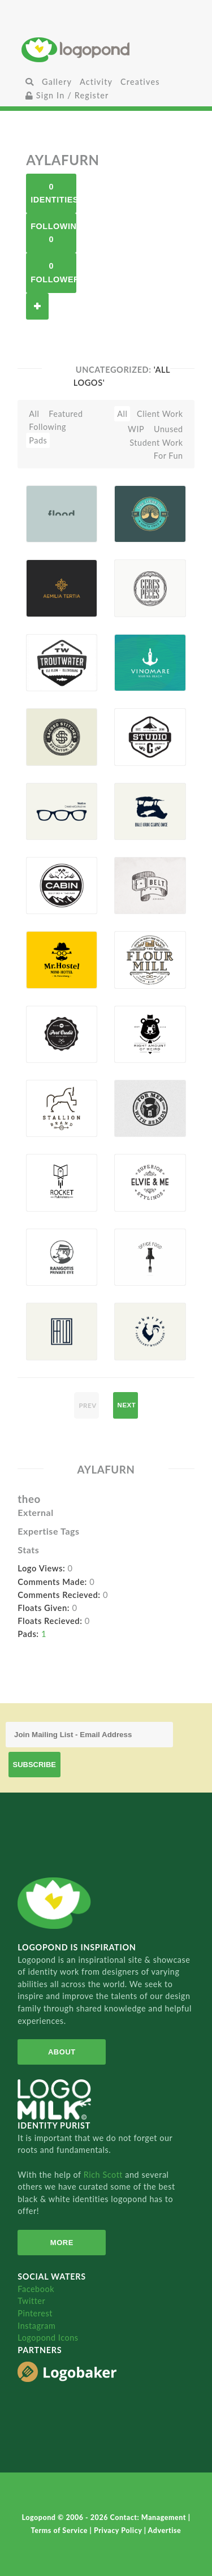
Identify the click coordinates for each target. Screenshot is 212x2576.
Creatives (139, 82)
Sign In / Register (67, 95)
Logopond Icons (48, 2337)
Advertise (164, 2530)
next (127, 1405)
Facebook (36, 2289)
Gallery (57, 82)
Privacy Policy (119, 2530)
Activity (96, 82)
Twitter (31, 2301)
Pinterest (35, 2313)
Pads (38, 440)
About (62, 2052)
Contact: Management (149, 2517)
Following (47, 427)
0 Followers (53, 272)
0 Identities (53, 193)
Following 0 (53, 233)
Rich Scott (105, 2174)
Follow (37, 306)
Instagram (36, 2326)
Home (106, 49)
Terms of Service (60, 2530)
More (61, 2242)
